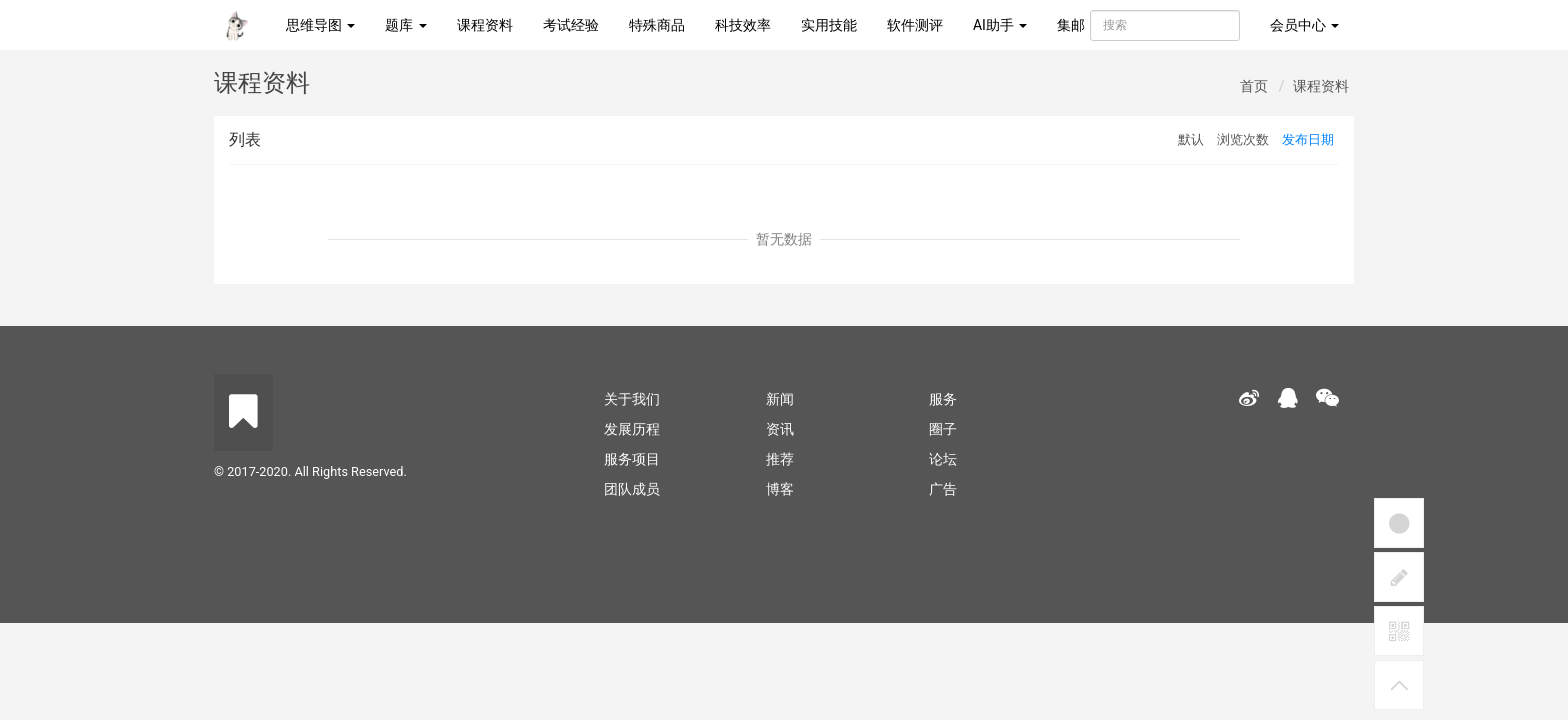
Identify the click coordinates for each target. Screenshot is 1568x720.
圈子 (943, 429)
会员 (1304, 25)
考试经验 (571, 25)
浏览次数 (1243, 139)
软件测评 (915, 25)
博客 (780, 489)
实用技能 (829, 25)
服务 (943, 399)
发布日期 (1308, 139)
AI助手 (1000, 25)
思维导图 (320, 25)
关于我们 (632, 399)
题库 (405, 25)
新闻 (780, 399)
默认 (1191, 139)
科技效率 (743, 25)
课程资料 (485, 25)
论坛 (943, 459)
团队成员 (632, 489)
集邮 (1071, 25)
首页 (1254, 86)
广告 (943, 489)
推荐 (780, 459)
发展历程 (632, 429)
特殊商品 (657, 25)
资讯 (780, 429)
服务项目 (632, 459)
